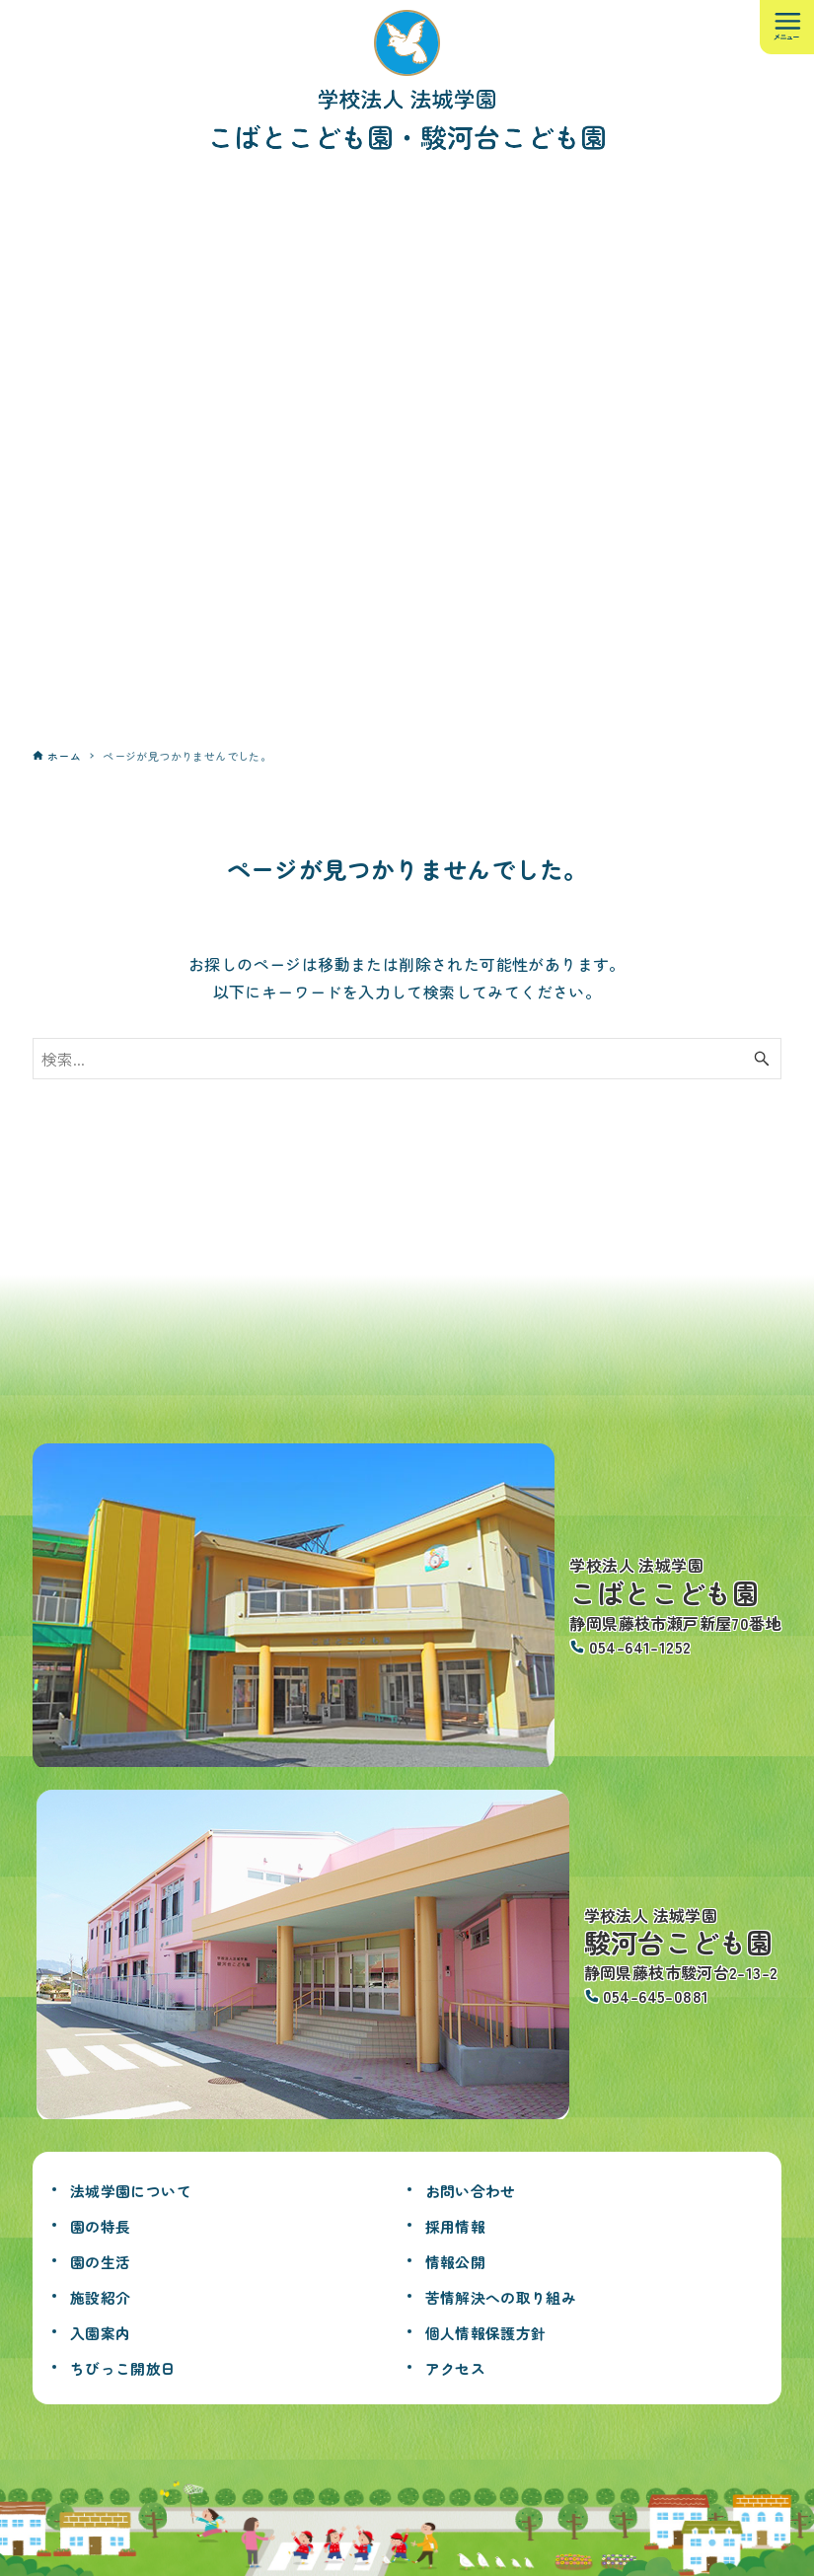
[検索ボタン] (761, 1058)
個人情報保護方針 (497, 2331)
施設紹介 (106, 2296)
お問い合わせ (479, 2189)
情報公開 (461, 2260)
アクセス (461, 2367)
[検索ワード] (407, 1058)
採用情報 (461, 2225)
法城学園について (142, 2189)
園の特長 (106, 2225)
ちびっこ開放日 (133, 2367)
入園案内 (106, 2331)
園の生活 (106, 2260)
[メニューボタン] (787, 27)
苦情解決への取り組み (516, 2296)
